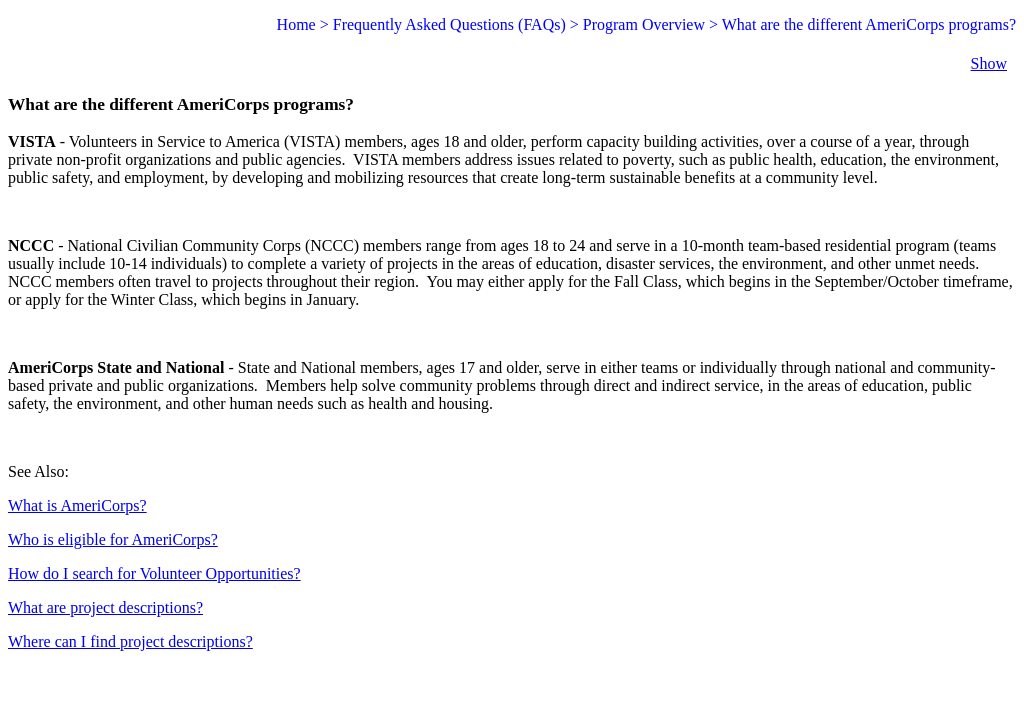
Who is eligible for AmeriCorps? (113, 539)
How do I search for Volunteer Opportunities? (154, 573)
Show (989, 63)
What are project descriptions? (105, 607)
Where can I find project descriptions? (130, 641)
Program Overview (644, 24)
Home (296, 24)
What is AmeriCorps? (77, 505)
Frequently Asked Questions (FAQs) (449, 24)
